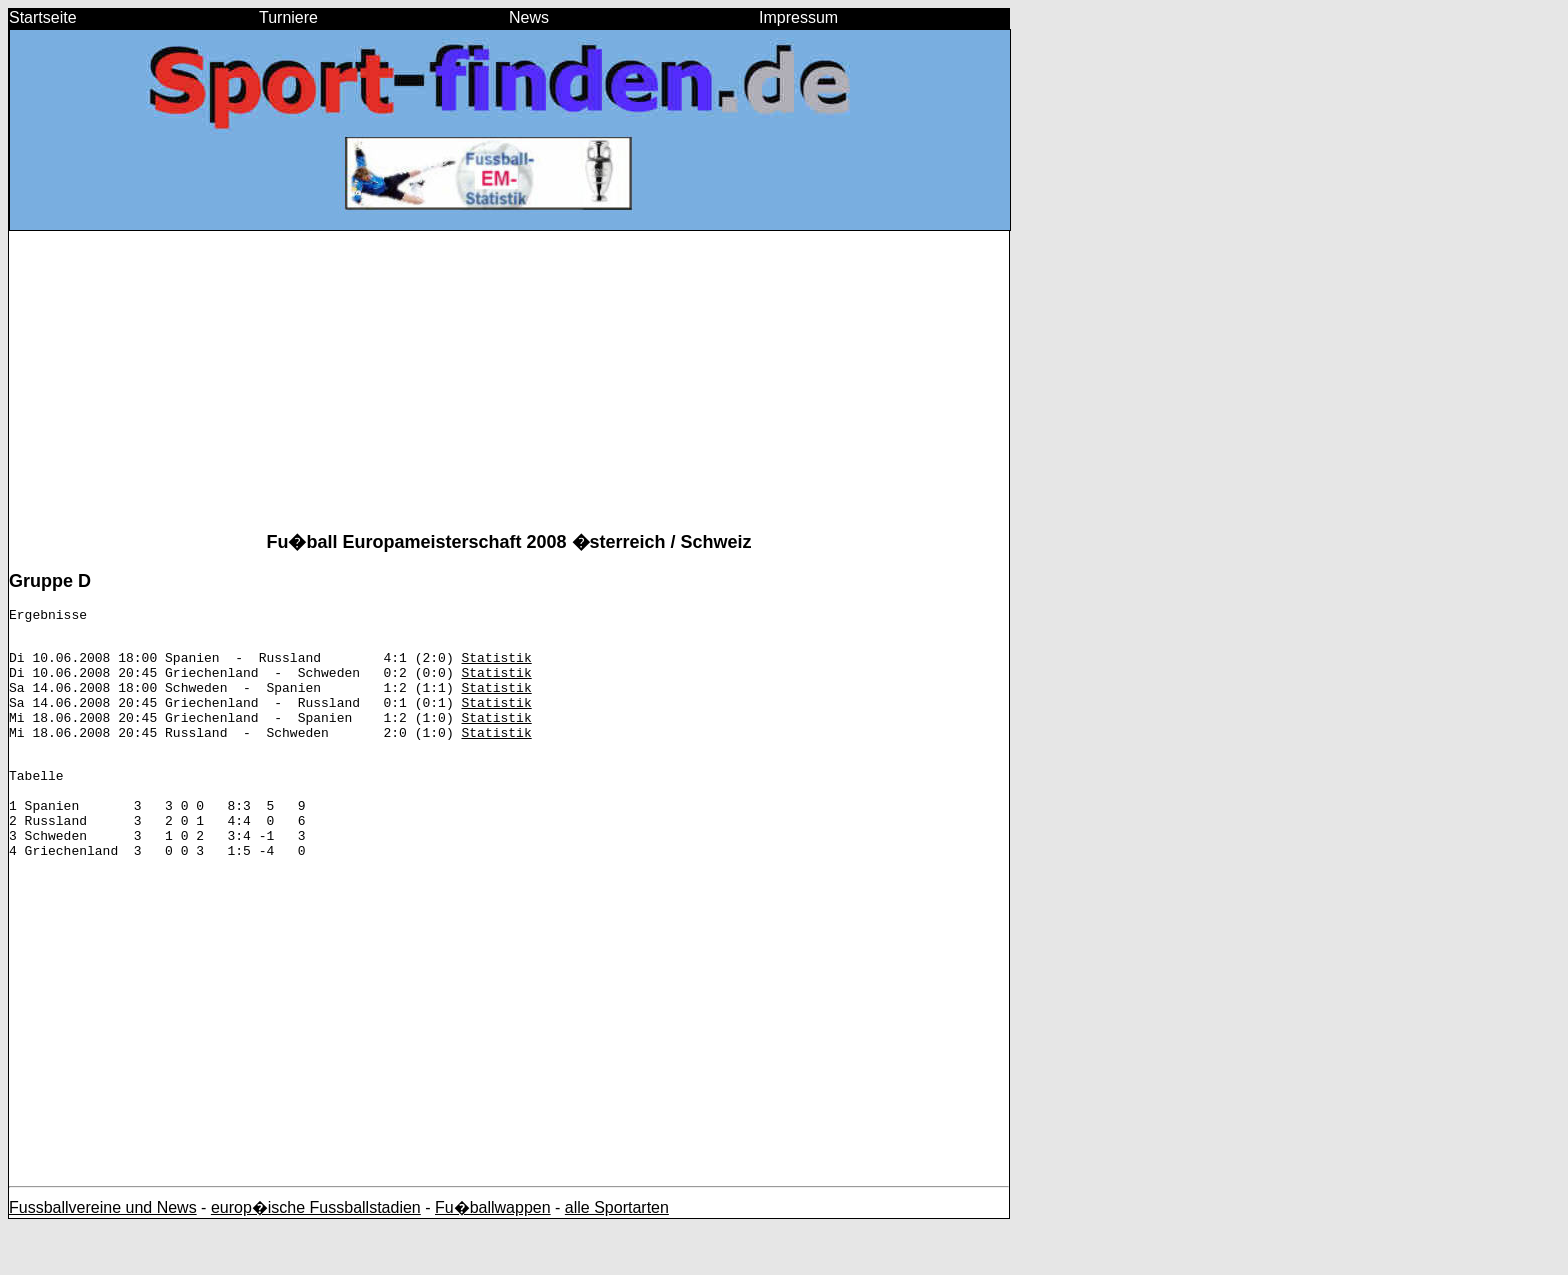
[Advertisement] (509, 389)
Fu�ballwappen (493, 1255)
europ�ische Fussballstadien (316, 1255)
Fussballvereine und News (103, 1255)
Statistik (496, 666)
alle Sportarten (617, 1255)
